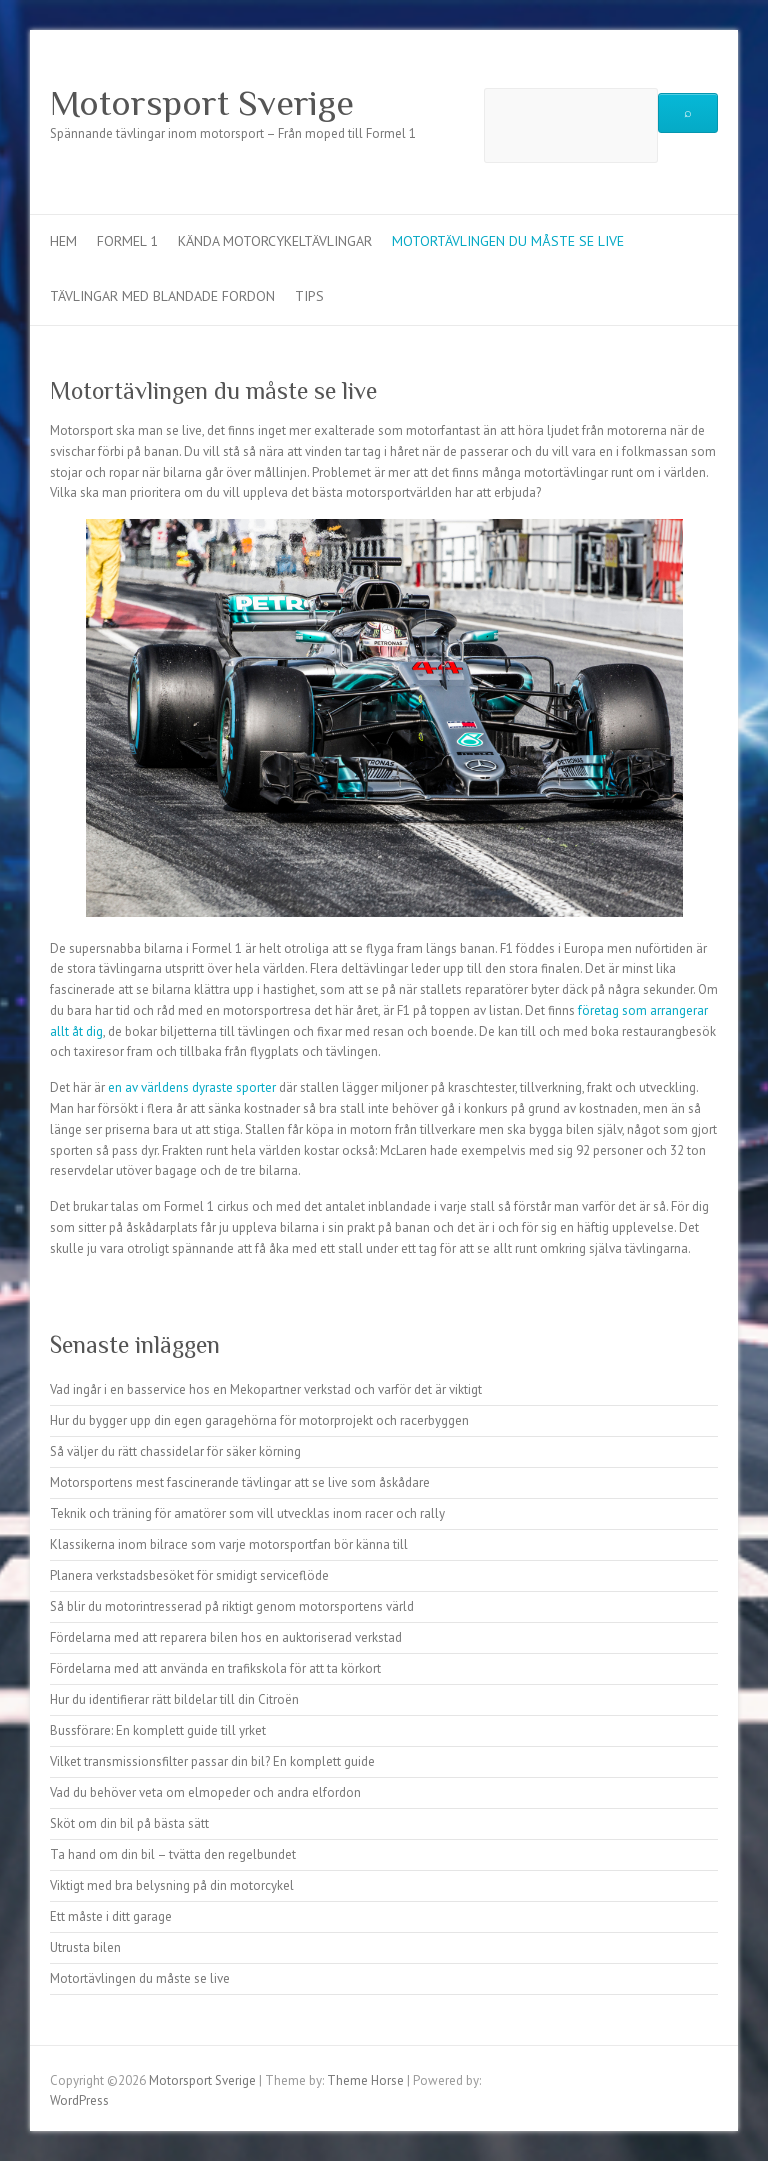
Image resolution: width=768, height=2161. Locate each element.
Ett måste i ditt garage (111, 1916)
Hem (63, 241)
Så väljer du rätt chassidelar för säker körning (175, 1451)
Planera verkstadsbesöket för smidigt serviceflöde (189, 1575)
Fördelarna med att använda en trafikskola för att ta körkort (215, 1668)
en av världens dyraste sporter (192, 1087)
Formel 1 (127, 241)
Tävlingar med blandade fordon (162, 296)
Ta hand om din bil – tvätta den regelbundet (173, 1854)
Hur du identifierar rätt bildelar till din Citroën (174, 1699)
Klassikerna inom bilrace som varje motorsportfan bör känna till (229, 1544)
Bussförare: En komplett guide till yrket (158, 1730)
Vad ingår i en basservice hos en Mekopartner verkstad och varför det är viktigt (266, 1389)
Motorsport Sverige (202, 103)
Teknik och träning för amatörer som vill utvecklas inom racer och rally (247, 1513)
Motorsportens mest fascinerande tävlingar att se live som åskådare (240, 1482)
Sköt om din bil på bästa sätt (129, 1823)
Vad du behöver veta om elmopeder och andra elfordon (205, 1792)
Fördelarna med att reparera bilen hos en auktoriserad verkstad (226, 1637)
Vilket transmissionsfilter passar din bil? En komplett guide (212, 1761)
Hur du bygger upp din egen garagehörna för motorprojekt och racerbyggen (259, 1420)
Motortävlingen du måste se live (508, 241)
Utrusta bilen (85, 1947)
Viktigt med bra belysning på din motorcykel (172, 1885)
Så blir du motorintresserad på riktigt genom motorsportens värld (232, 1606)
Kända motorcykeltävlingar (275, 241)
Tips (309, 296)
